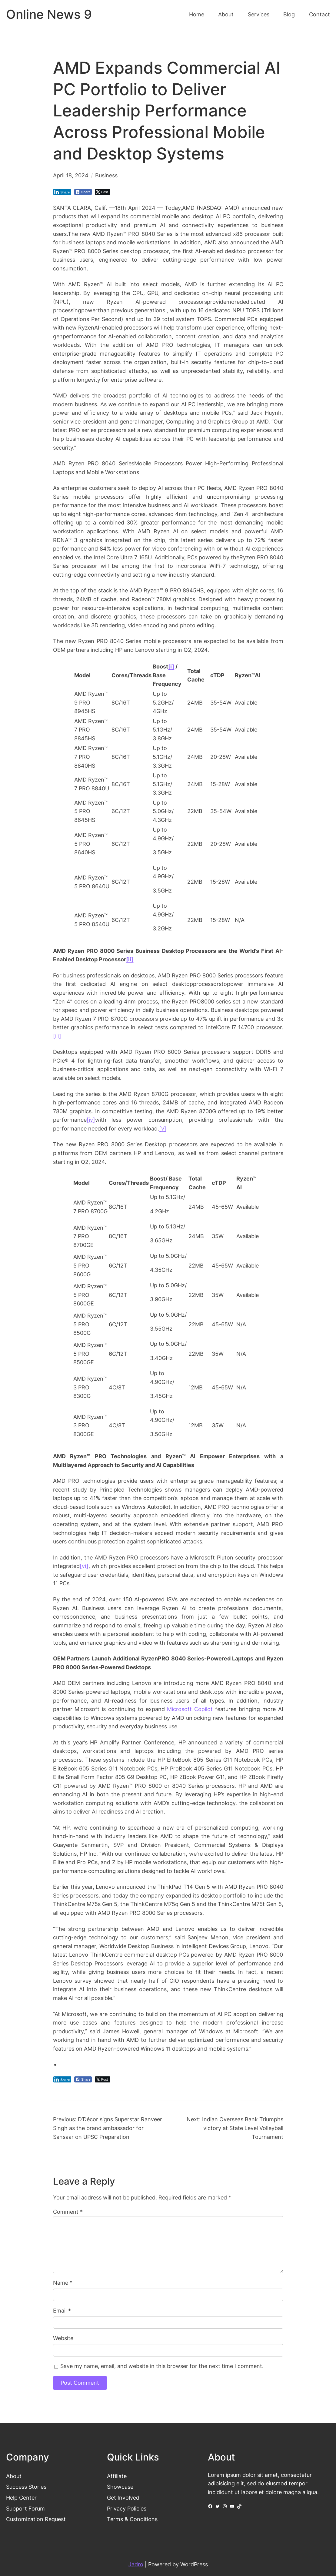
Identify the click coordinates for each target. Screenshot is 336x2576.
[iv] (91, 1120)
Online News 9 (49, 14)
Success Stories (26, 2487)
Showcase (120, 2487)
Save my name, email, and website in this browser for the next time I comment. (162, 2366)
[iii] (57, 1036)
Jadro (135, 2564)
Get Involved (123, 2497)
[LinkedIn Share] (62, 192)
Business (106, 175)
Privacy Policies (126, 2508)
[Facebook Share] (83, 192)
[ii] (130, 959)
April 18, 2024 (70, 175)
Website (63, 2338)
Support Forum (25, 2508)
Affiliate (117, 2476)
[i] (171, 666)
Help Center (21, 2497)
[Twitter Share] (102, 192)
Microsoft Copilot (190, 1709)
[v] (162, 1128)
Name (62, 2283)
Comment (68, 2212)
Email (62, 2310)
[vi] (84, 1566)
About (14, 2476)
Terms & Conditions (132, 2519)
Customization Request (36, 2519)
